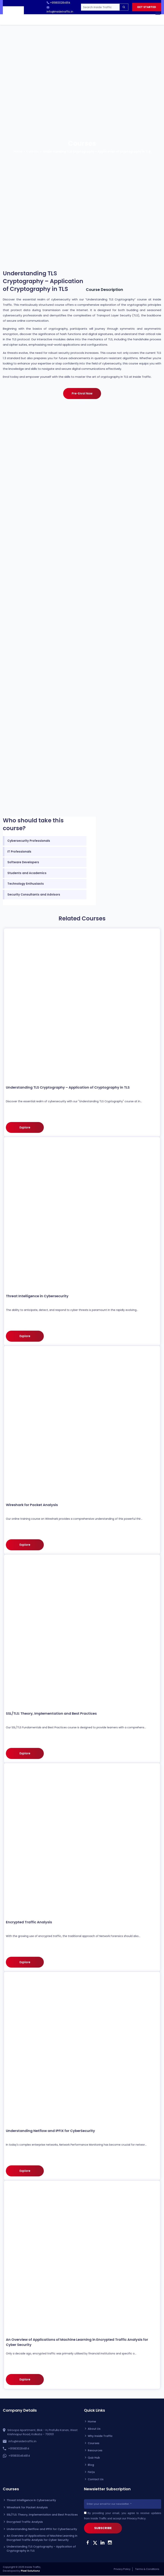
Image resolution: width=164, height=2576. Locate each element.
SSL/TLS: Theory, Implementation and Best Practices (42, 2515)
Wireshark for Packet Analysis (27, 2508)
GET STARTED (146, 7)
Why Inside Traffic (100, 2436)
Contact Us (96, 2480)
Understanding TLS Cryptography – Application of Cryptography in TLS (41, 2549)
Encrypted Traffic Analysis (25, 2522)
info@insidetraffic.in (22, 2442)
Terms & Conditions (147, 2569)
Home (17, 151)
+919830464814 (19, 2456)
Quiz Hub (94, 2458)
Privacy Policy (136, 2519)
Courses (32, 151)
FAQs (91, 2473)
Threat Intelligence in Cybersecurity (31, 2500)
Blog (91, 2465)
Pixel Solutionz (30, 2571)
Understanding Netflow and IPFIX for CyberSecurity (42, 2529)
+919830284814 (18, 2449)
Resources (95, 2451)
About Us (94, 2429)
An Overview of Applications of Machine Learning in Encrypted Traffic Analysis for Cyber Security (42, 2538)
